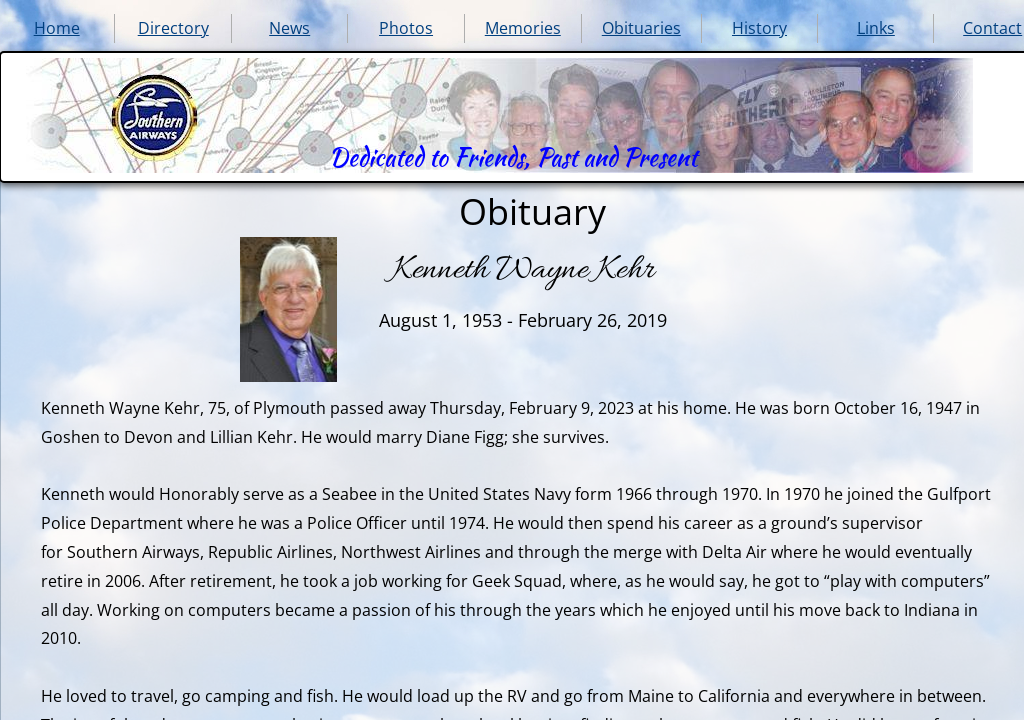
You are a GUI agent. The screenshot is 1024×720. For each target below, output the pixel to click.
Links (876, 28)
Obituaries (641, 28)
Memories (523, 28)
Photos (406, 28)
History (759, 28)
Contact (992, 28)
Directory (173, 28)
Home (57, 28)
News (289, 28)
